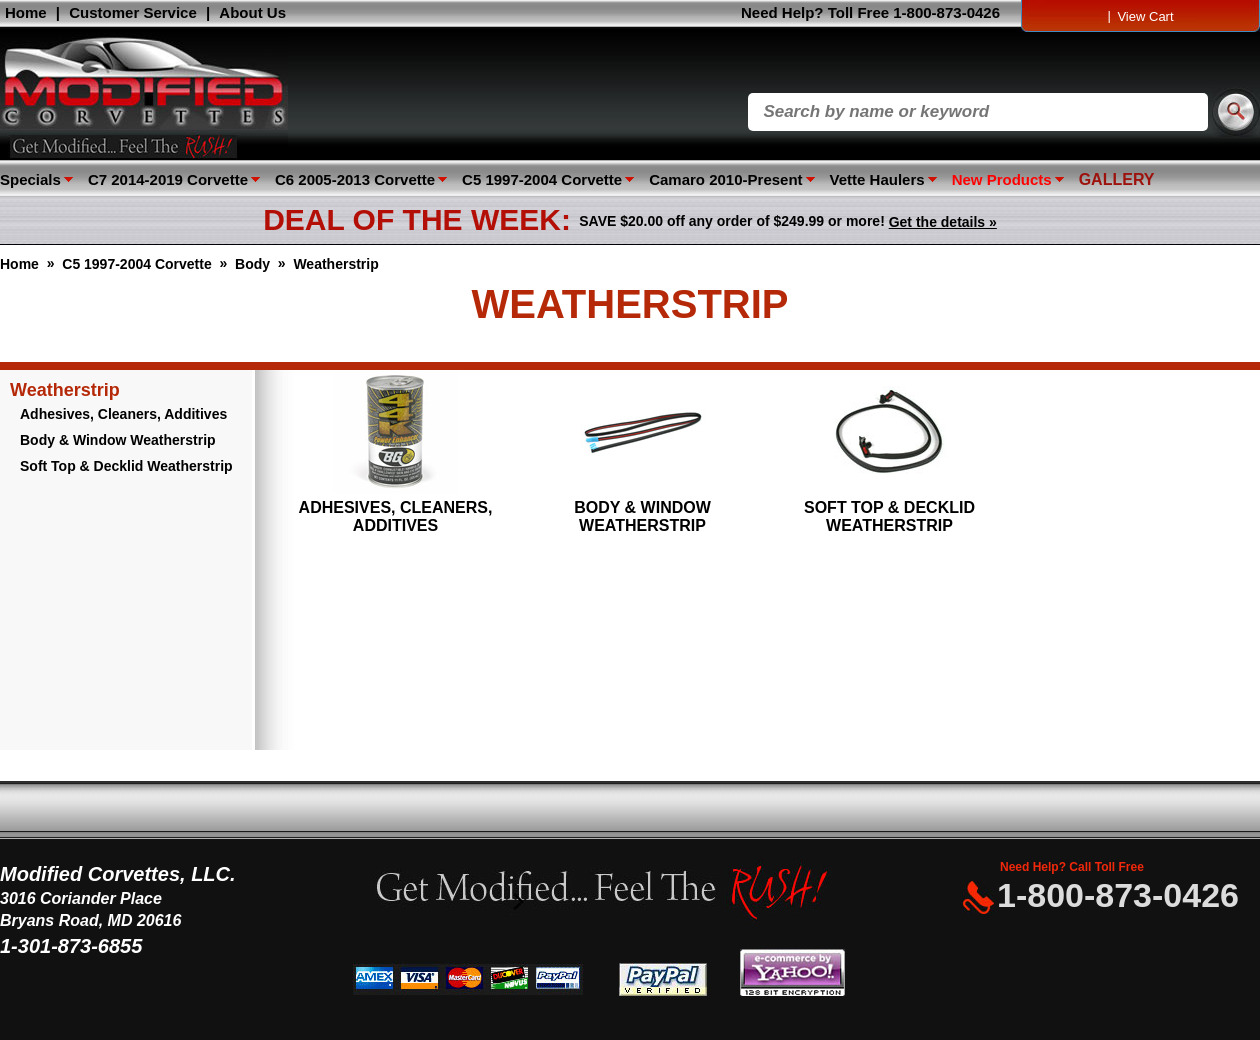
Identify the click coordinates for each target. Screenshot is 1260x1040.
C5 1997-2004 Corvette (542, 179)
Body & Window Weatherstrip (118, 440)
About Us (252, 12)
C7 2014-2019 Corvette (168, 179)
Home (26, 12)
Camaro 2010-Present (725, 179)
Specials (30, 179)
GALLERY (1117, 179)
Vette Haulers (877, 179)
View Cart (1145, 16)
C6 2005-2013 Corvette (355, 179)
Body (252, 264)
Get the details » (943, 222)
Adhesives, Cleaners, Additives (123, 414)
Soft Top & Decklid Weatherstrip (126, 466)
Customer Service (133, 12)
